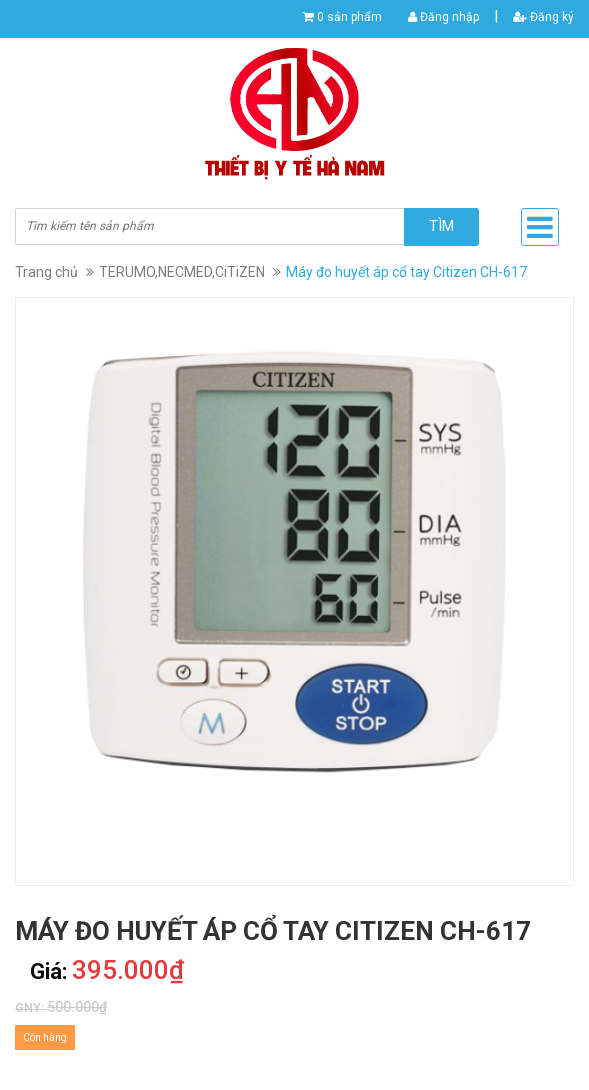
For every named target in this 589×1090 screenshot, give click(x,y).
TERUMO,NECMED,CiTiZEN (182, 272)
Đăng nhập (443, 17)
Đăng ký (543, 17)
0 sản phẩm (349, 17)
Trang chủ (46, 272)
